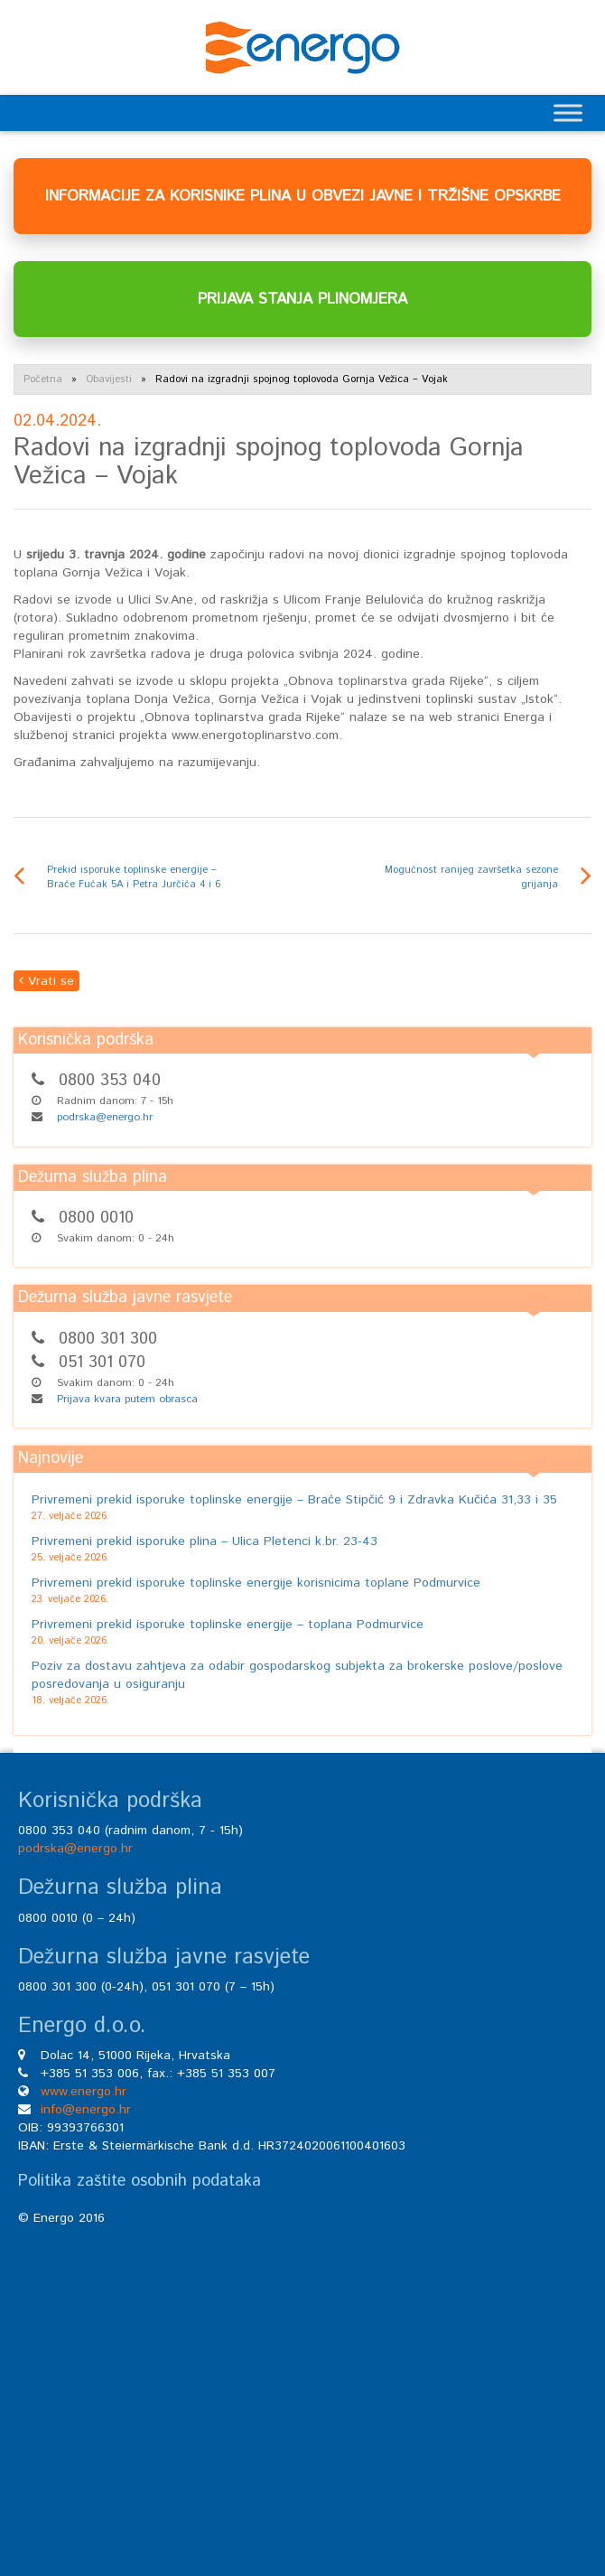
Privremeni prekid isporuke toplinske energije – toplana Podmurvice (228, 1625)
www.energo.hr (83, 2092)
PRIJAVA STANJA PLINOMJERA (302, 299)
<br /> (302, 2380)
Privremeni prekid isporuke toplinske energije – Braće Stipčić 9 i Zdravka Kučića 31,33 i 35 (294, 1500)
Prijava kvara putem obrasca (127, 1399)
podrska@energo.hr (105, 1117)
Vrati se (46, 981)
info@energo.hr (86, 2110)
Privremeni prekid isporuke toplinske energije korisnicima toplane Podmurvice (256, 1583)
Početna (42, 379)
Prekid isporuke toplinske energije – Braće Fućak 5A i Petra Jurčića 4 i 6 (133, 877)
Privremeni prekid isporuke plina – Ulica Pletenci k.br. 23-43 (204, 1541)
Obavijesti (109, 379)
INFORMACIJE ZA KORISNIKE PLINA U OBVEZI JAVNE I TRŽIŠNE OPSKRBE (303, 196)
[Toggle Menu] (568, 112)
